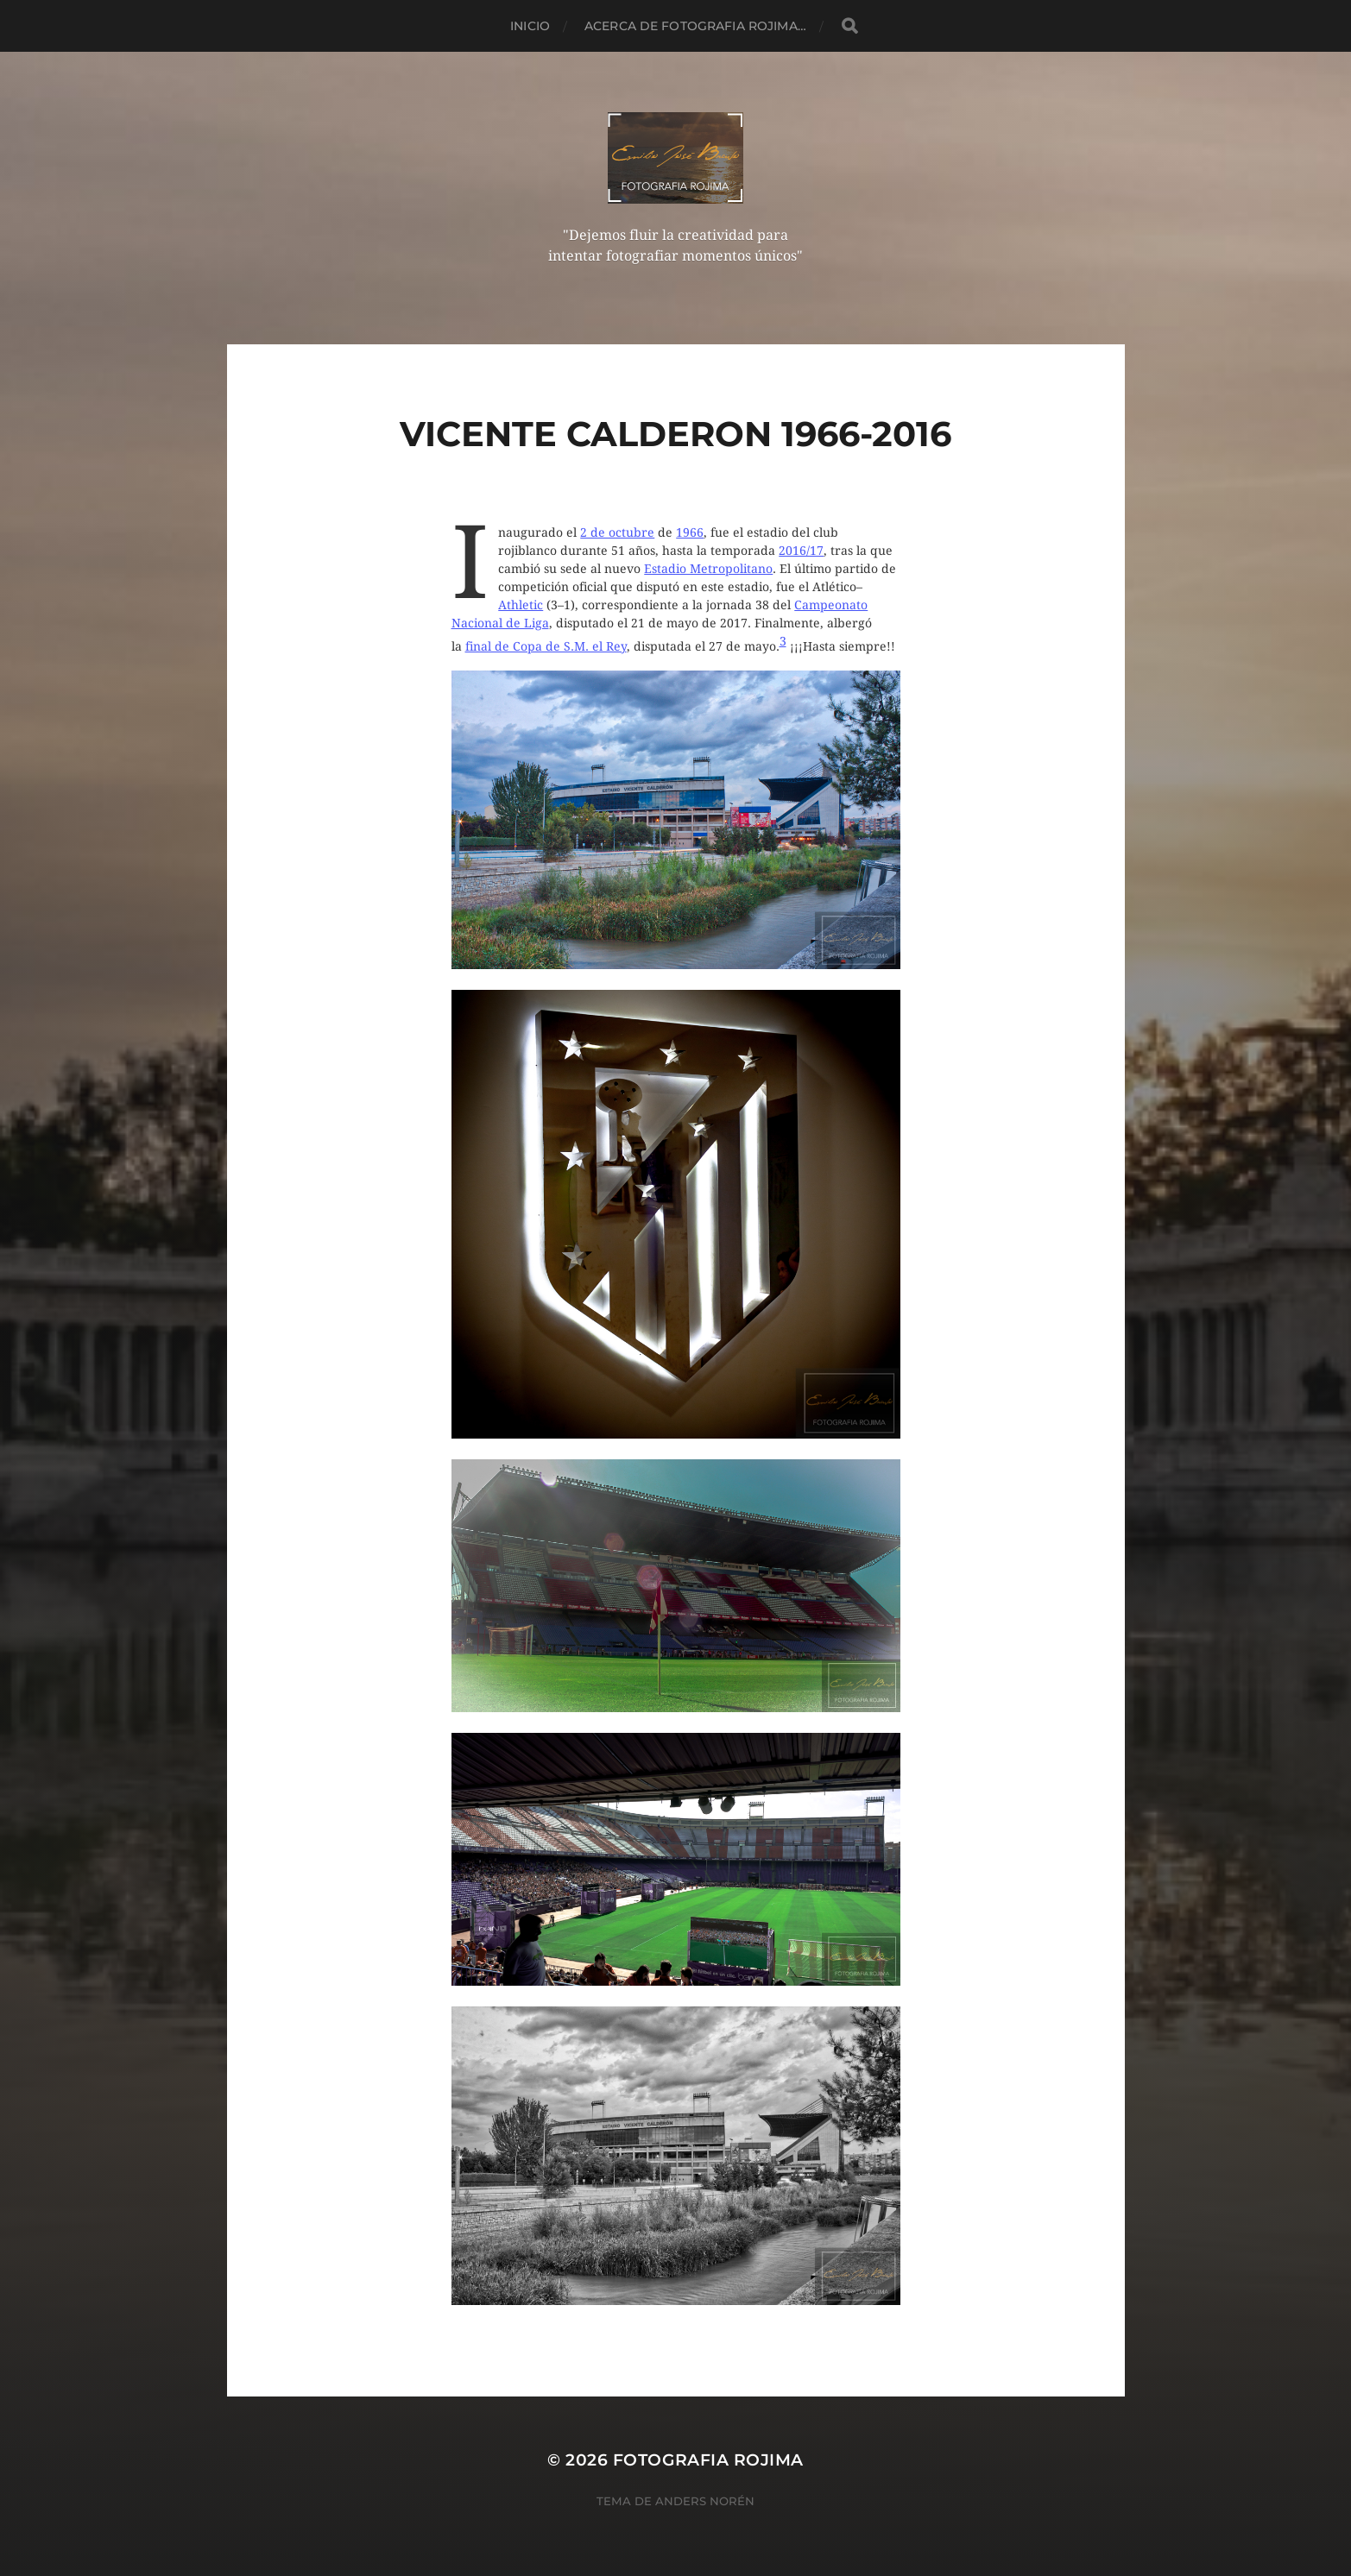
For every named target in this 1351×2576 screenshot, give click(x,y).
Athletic (520, 605)
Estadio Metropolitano (708, 569)
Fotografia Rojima (708, 2460)
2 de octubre (617, 532)
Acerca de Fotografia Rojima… (695, 26)
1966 (690, 532)
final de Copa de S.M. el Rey (546, 646)
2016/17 (801, 550)
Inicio (530, 26)
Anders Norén (704, 2501)
